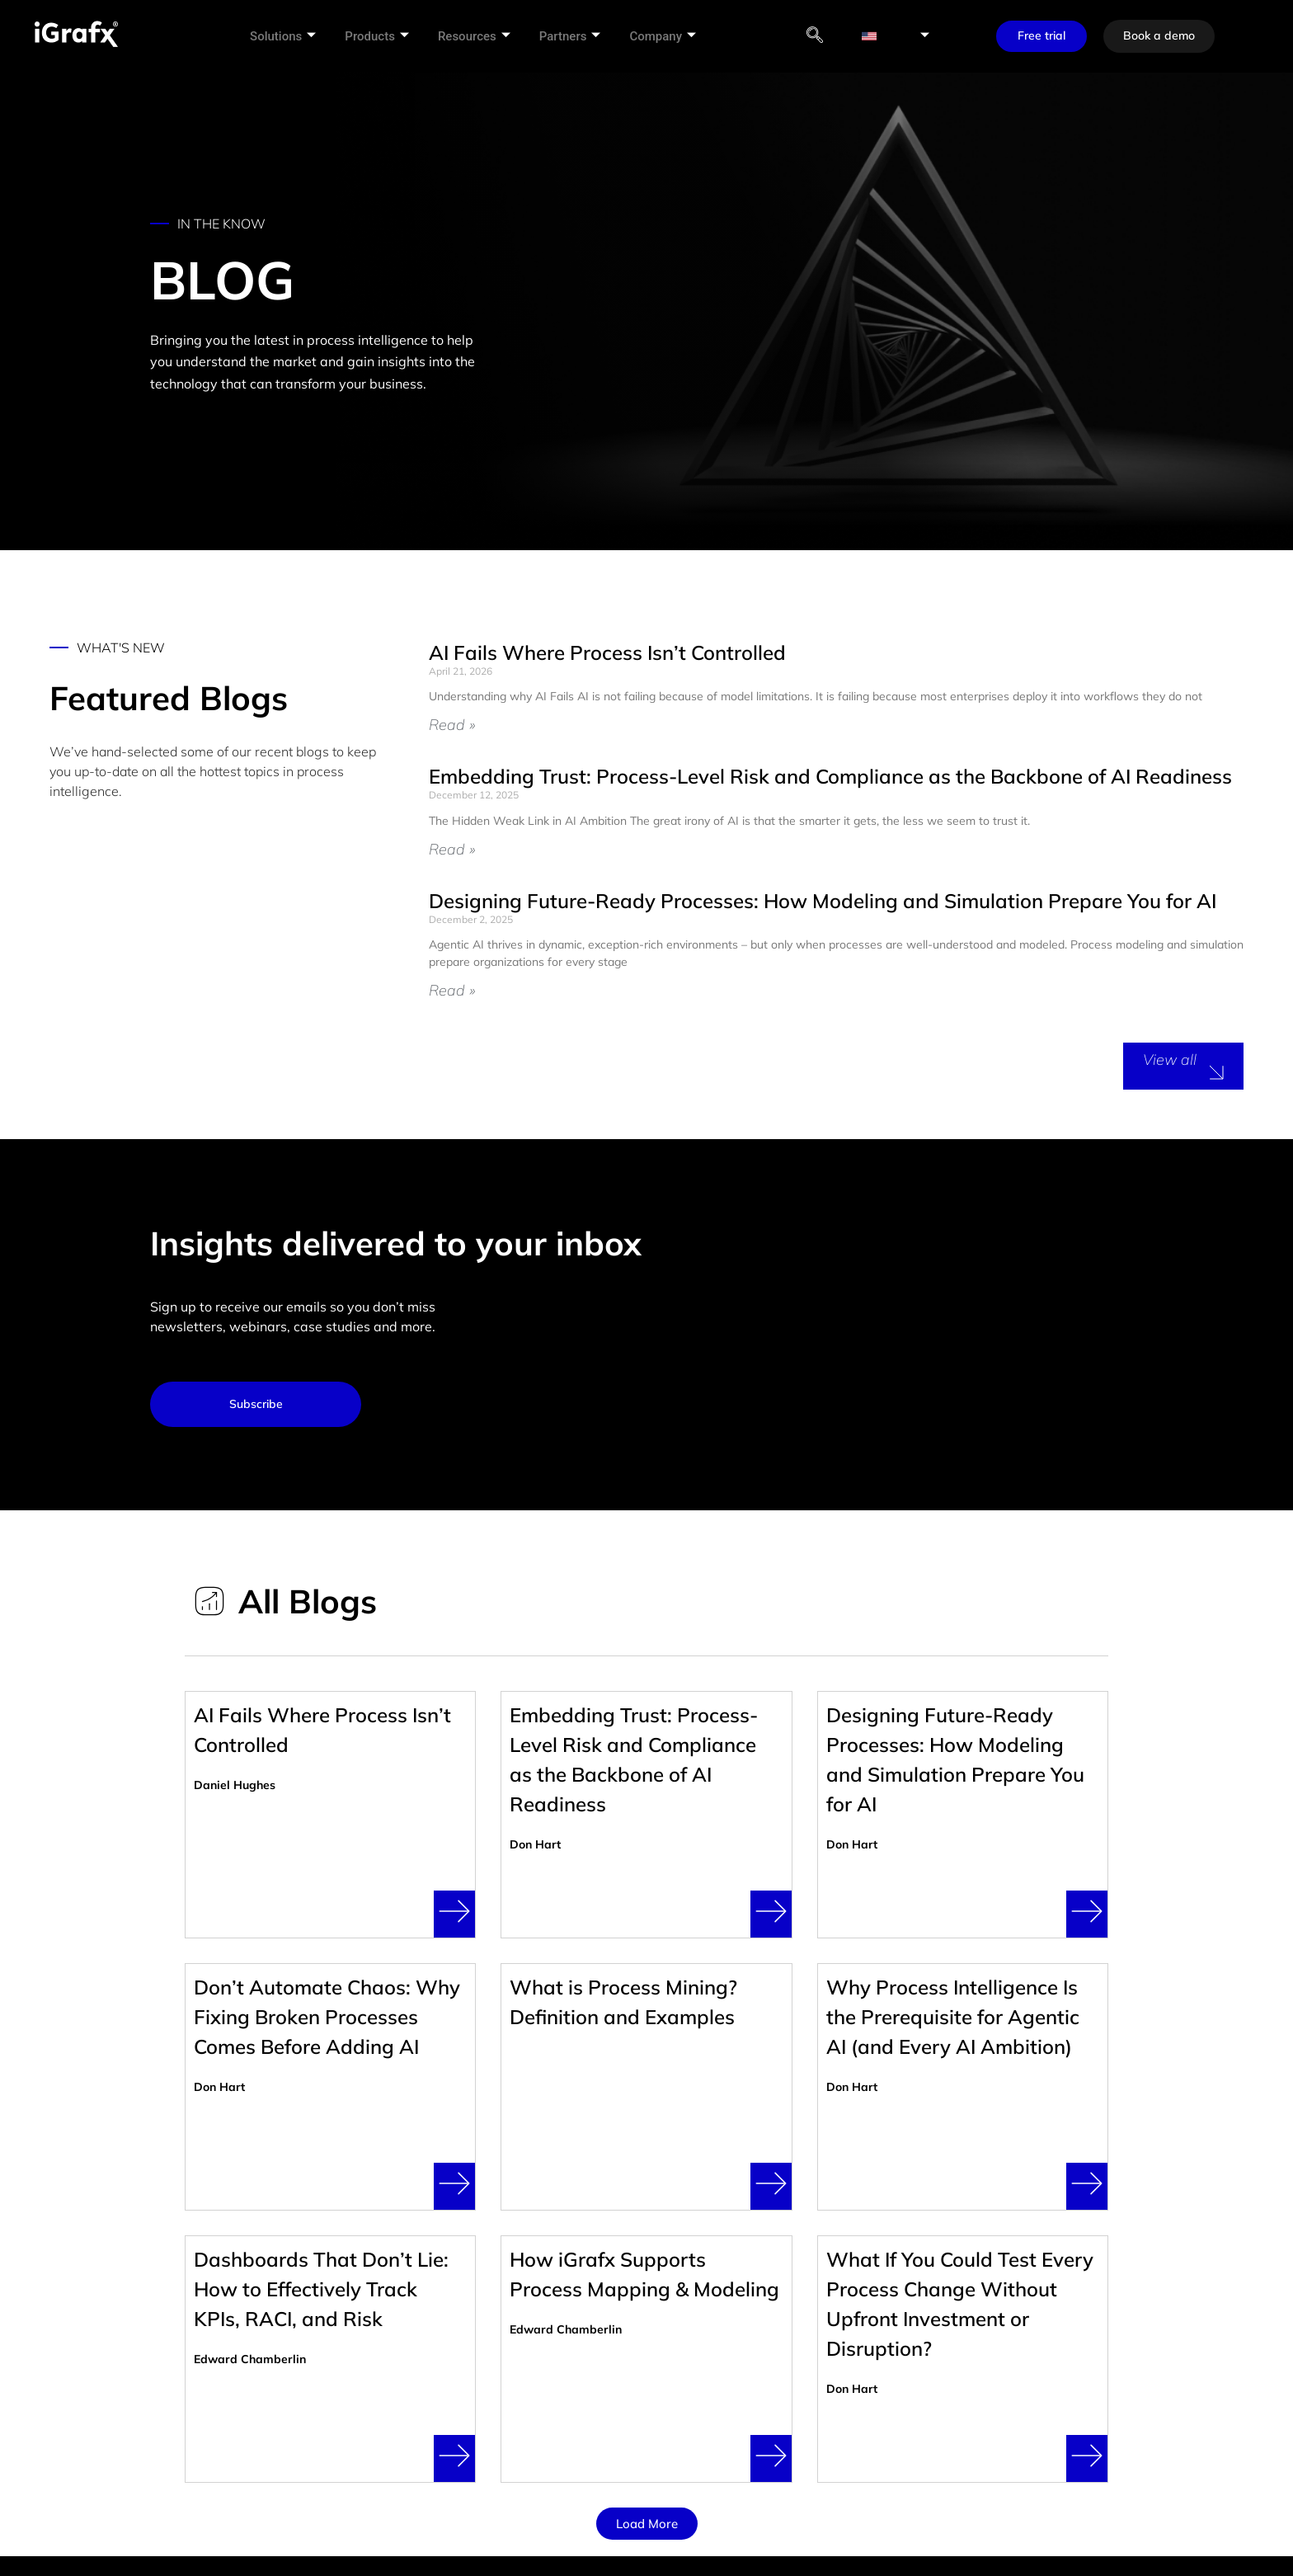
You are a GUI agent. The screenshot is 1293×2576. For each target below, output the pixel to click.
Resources (480, 36)
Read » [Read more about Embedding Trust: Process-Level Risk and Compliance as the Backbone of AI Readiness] (452, 849)
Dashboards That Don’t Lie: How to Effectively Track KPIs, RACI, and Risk (321, 2289)
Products (382, 36)
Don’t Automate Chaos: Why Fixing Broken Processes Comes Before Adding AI (327, 2017)
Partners (575, 36)
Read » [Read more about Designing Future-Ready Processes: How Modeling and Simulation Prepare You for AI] (452, 990)
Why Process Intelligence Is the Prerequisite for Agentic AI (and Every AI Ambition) (952, 2017)
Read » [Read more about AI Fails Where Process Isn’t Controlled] (452, 724)
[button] (647, 2524)
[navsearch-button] (821, 36)
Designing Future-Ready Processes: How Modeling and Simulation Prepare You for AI (822, 900)
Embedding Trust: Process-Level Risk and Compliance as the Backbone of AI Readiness (830, 776)
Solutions (289, 36)
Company (668, 36)
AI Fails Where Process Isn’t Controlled (607, 652)
